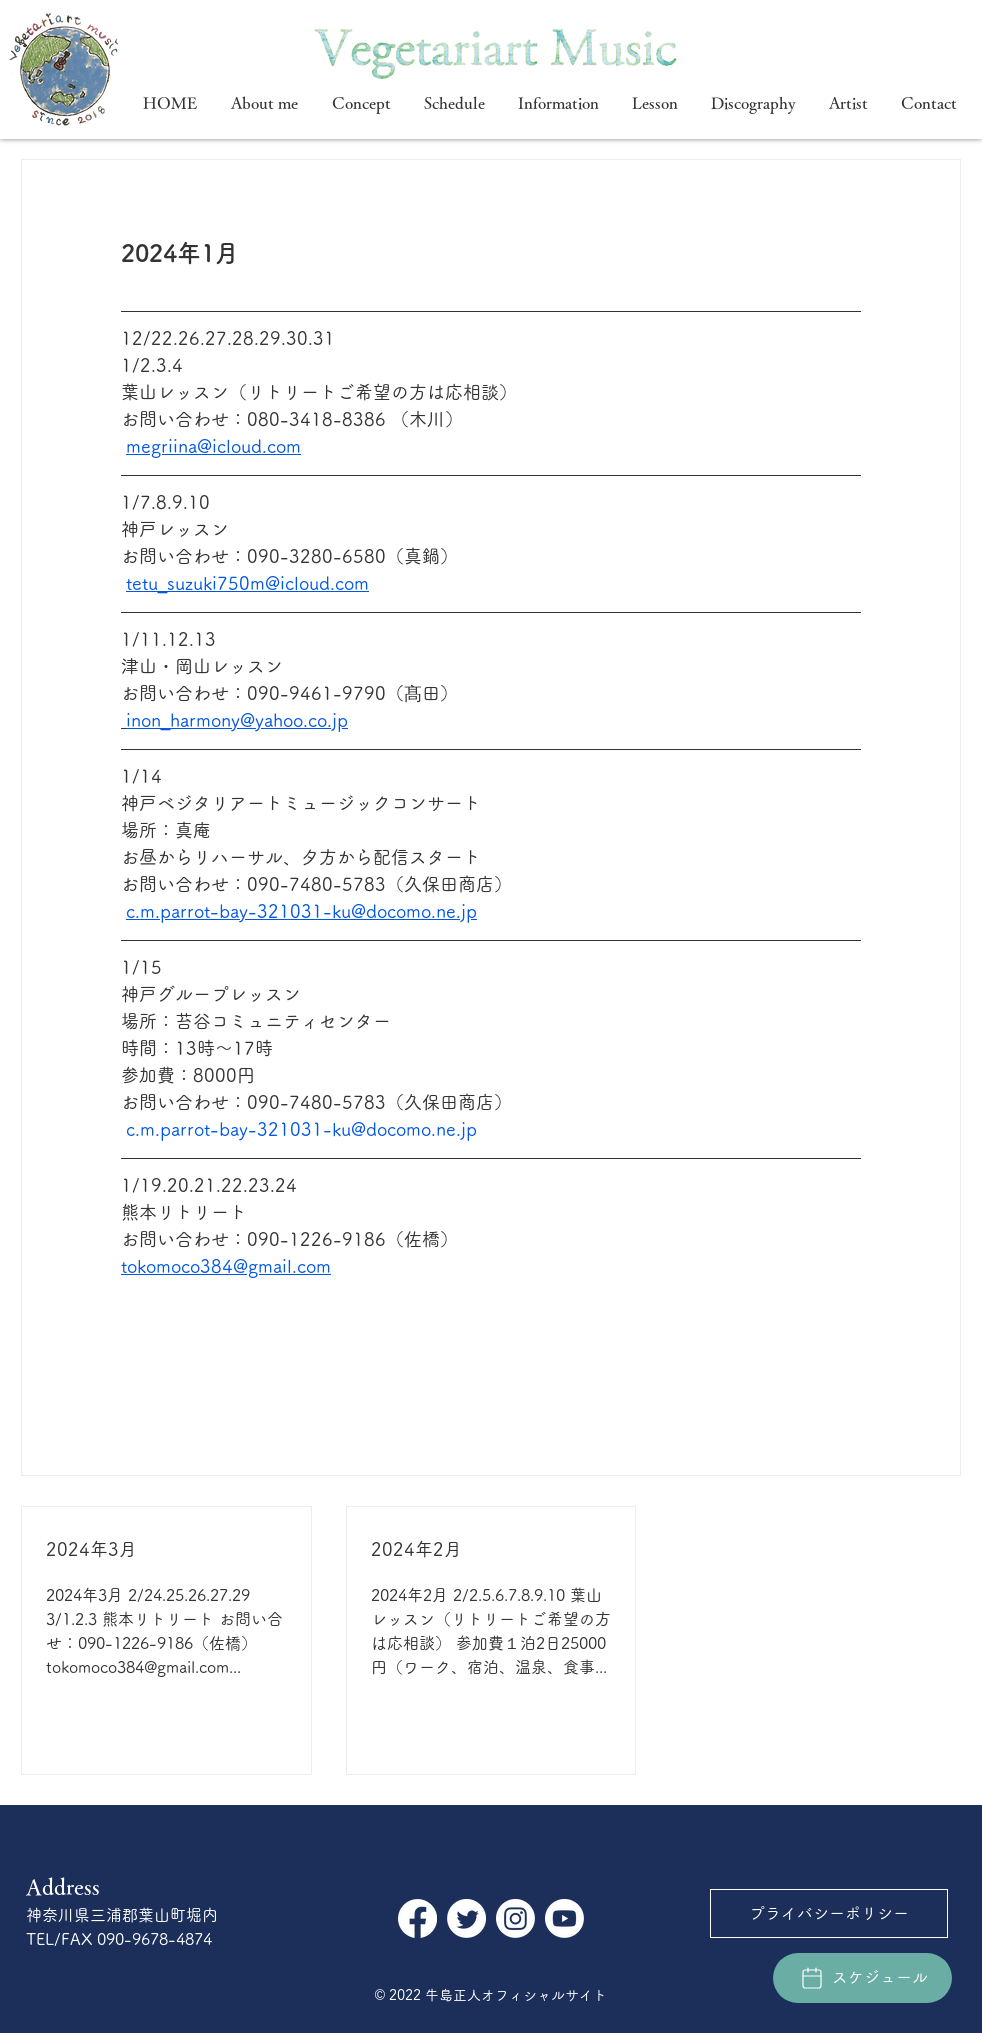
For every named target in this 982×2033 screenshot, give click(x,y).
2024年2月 (416, 1549)
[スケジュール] (862, 1978)
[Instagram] (515, 1918)
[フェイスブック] (417, 1918)
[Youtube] (564, 1918)
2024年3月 (91, 1549)
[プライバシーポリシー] (829, 1913)
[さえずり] (466, 1918)
